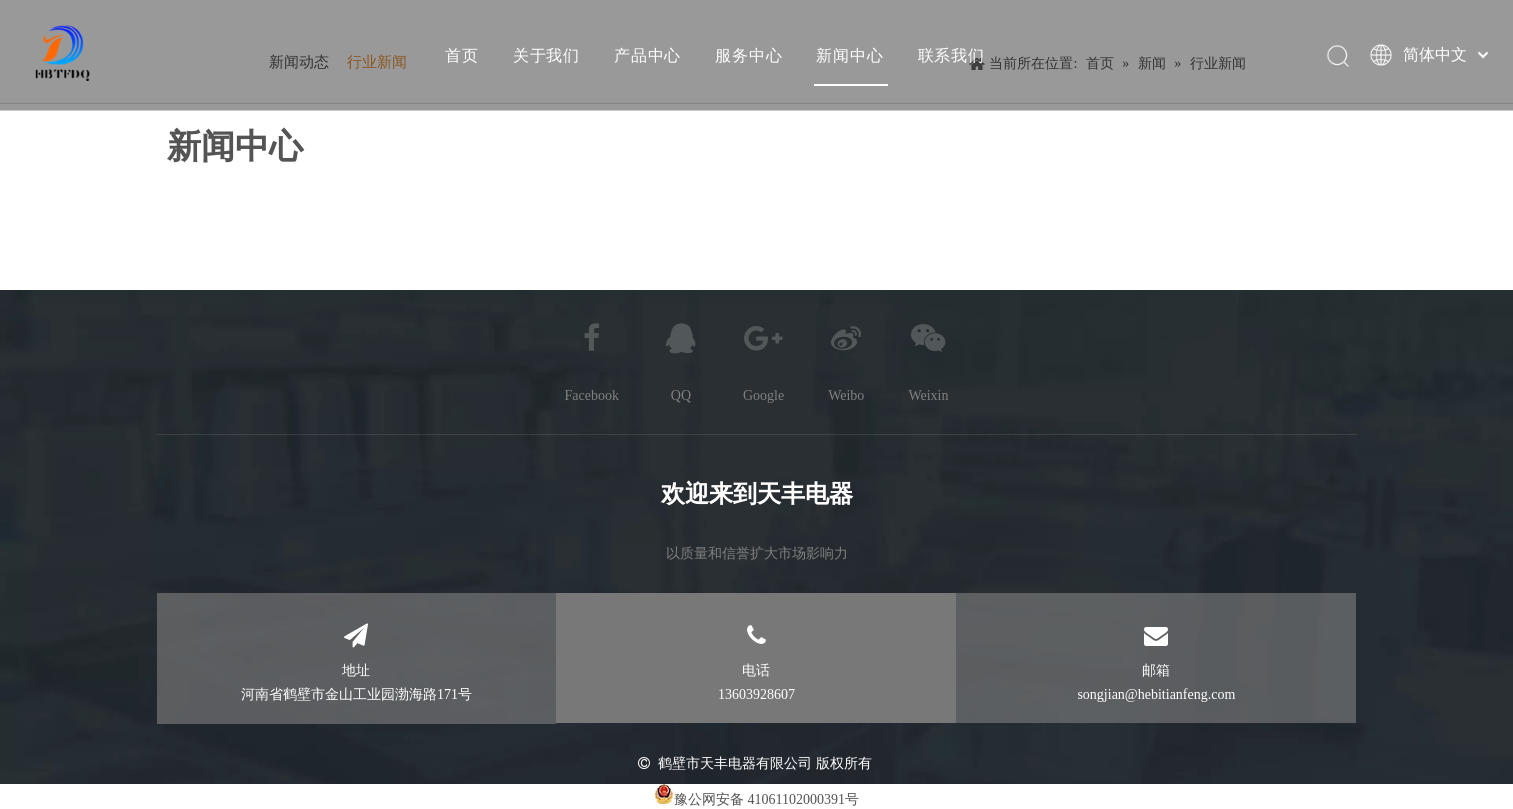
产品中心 (646, 55)
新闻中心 (849, 55)
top (1471, 723)
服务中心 (747, 55)
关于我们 (545, 55)
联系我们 (950, 55)
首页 (461, 55)
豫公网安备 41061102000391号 (766, 799)
